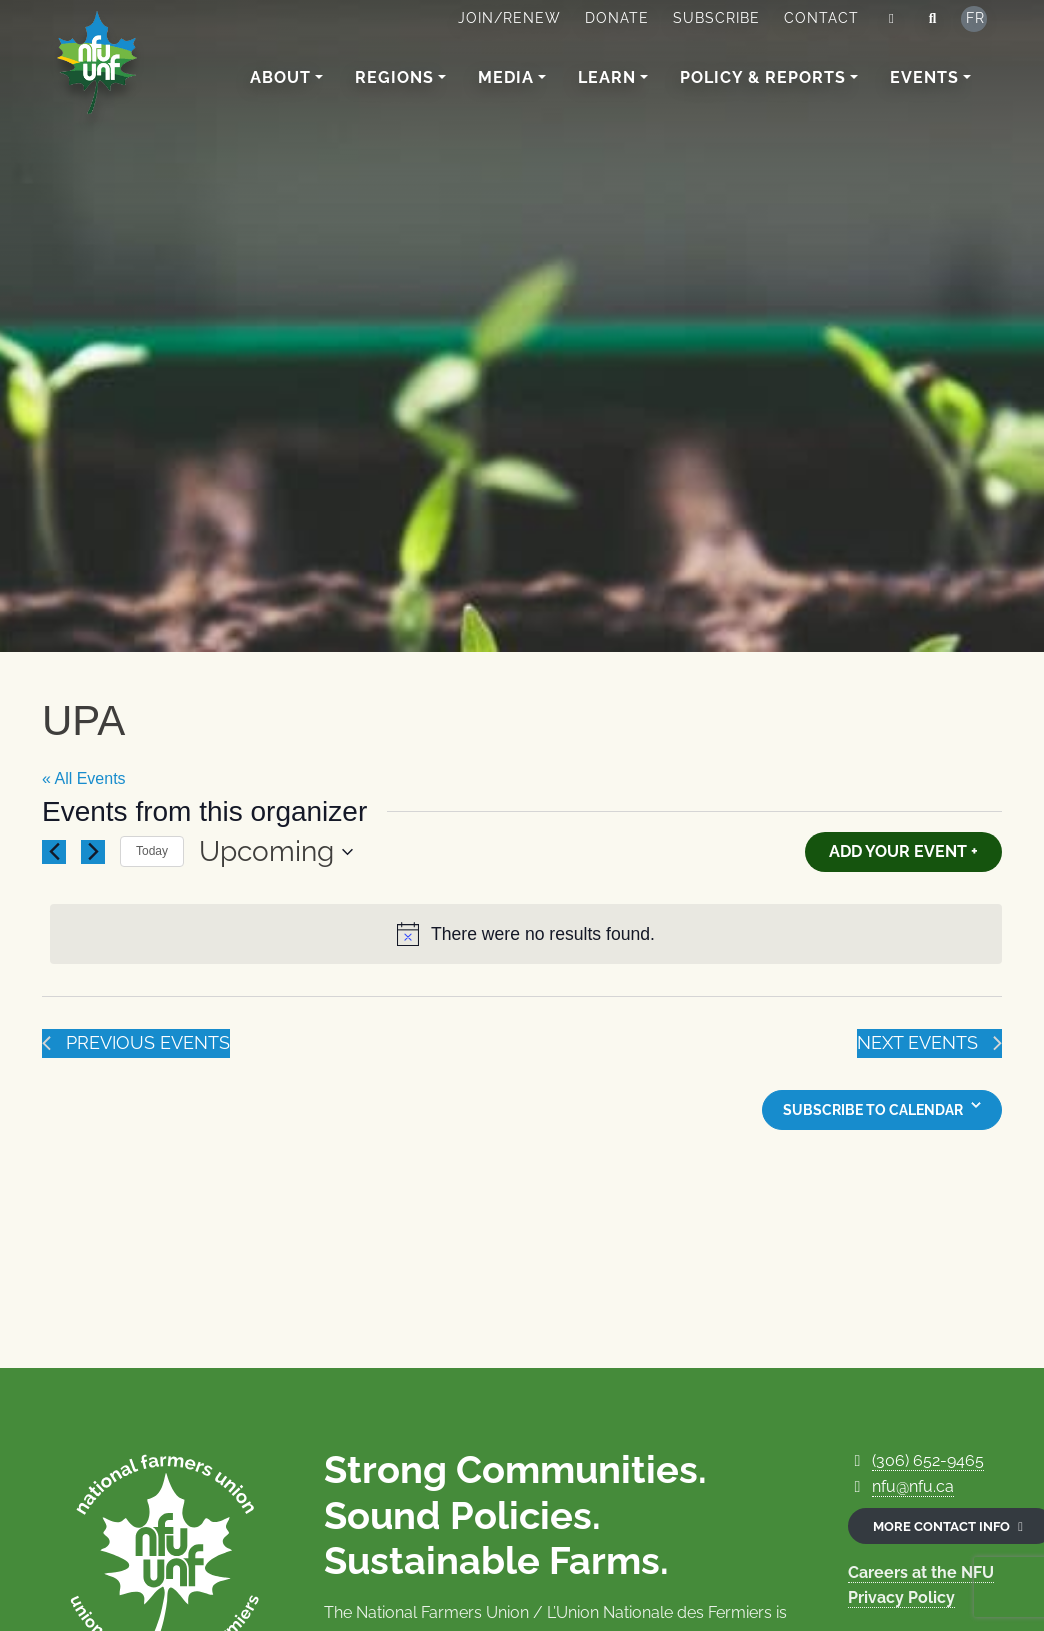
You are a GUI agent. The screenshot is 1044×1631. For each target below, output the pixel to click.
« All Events (84, 778)
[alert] (526, 934)
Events (924, 77)
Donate (617, 18)
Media (506, 77)
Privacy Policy (901, 1597)
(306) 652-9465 (928, 1460)
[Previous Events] (54, 852)
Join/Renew (509, 18)
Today (152, 851)
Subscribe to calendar (873, 1110)
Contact (821, 18)
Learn (607, 77)
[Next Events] (93, 852)
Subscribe (716, 18)
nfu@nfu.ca (913, 1486)
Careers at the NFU (921, 1572)
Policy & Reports (763, 77)
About (280, 77)
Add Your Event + (903, 851)
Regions (394, 77)
